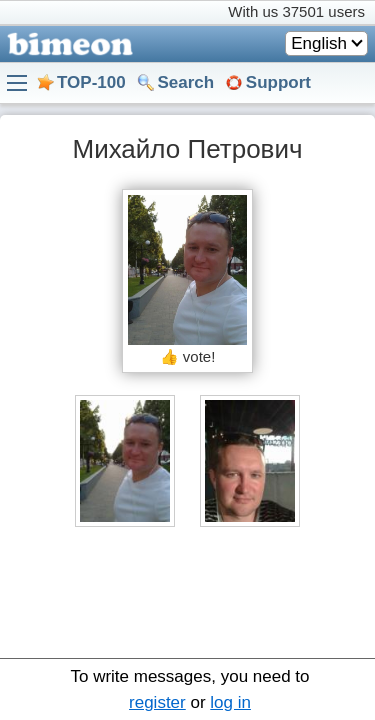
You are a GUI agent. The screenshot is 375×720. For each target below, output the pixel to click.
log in (230, 702)
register (157, 702)
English (319, 43)
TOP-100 (91, 82)
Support (278, 82)
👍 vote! (188, 356)
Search (185, 82)
